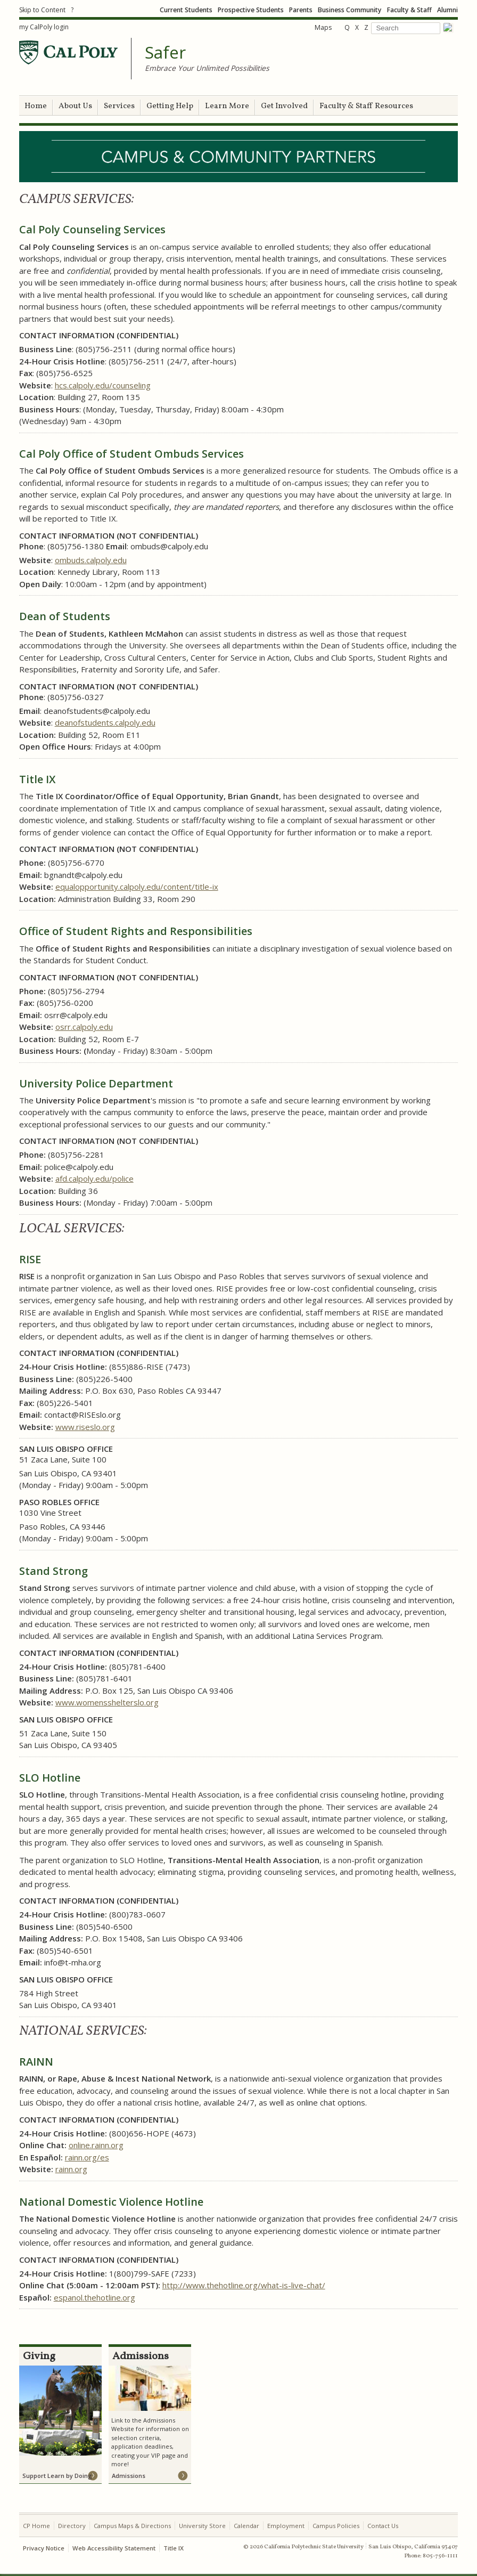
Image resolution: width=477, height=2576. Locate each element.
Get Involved (284, 106)
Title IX (173, 2548)
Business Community (350, 9)
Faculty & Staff (409, 9)
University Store (202, 2526)
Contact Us (382, 2526)
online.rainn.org (96, 2145)
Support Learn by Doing (57, 2476)
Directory (72, 2526)
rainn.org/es (87, 2157)
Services (119, 106)
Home (35, 106)
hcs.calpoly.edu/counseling (103, 385)
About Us (75, 106)
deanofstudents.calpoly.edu (105, 722)
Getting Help (169, 106)
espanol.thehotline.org (94, 2297)
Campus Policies (335, 2526)
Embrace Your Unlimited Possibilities (207, 68)
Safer (165, 53)
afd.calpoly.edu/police (94, 1178)
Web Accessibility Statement (113, 2548)
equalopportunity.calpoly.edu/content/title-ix (136, 886)
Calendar (246, 2526)
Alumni (447, 9)
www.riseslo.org (85, 1426)
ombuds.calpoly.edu (91, 560)
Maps (323, 27)
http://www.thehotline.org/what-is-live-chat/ (243, 2285)
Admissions (128, 2476)
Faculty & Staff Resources (366, 106)
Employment (286, 2526)
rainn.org (71, 2169)
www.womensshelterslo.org (107, 1702)
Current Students (186, 9)
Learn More (227, 106)
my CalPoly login (44, 26)
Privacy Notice (43, 2548)
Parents (300, 9)
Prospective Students (251, 9)
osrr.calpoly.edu (84, 1026)
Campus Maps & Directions (132, 2526)
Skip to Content (42, 9)
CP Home (36, 2526)
